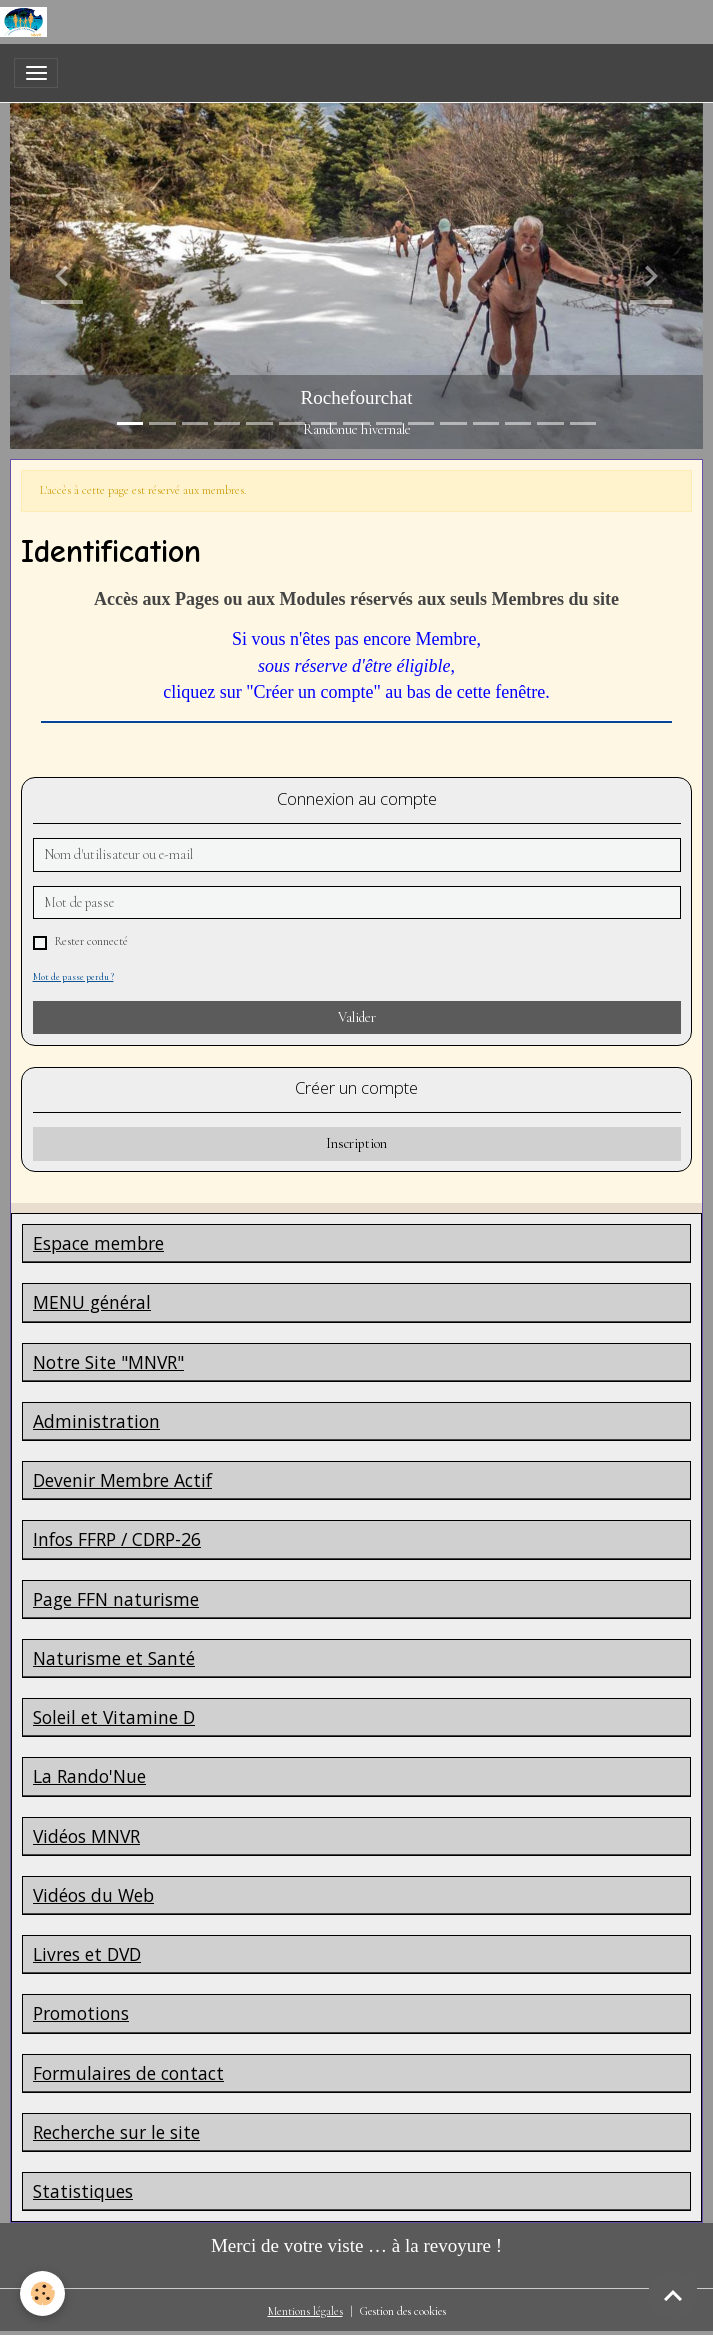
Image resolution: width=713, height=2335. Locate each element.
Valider (357, 1017)
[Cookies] (42, 2293)
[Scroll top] (673, 2295)
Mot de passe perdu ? (73, 977)
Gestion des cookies (403, 2311)
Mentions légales (305, 2311)
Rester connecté (91, 941)
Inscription (356, 1143)
